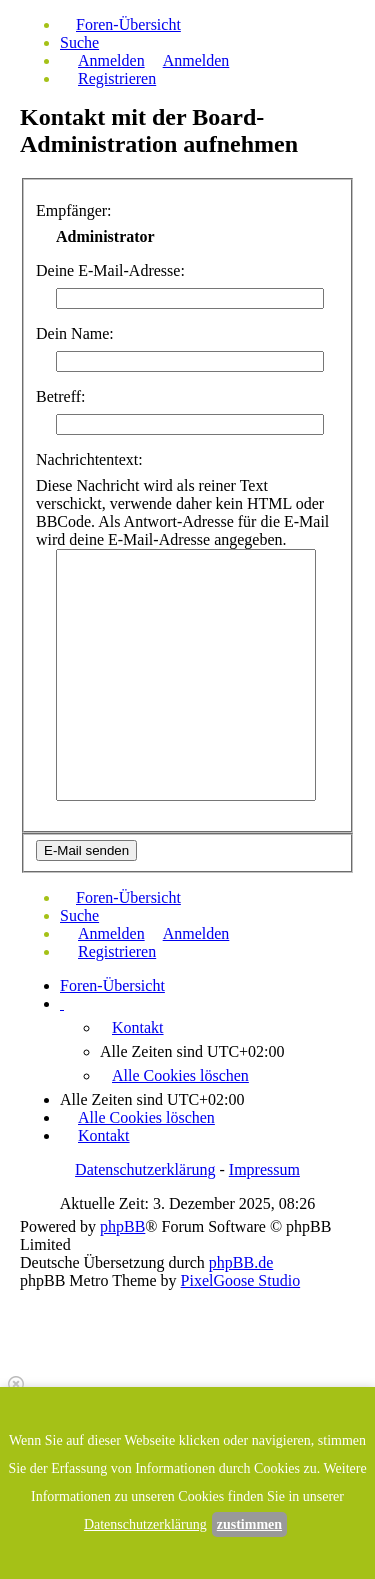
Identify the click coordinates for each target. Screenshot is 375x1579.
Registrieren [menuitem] (117, 78)
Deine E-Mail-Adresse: (110, 270)
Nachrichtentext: (89, 459)
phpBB (122, 1226)
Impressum (264, 1169)
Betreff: (60, 396)
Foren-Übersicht (112, 985)
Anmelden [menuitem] (111, 60)
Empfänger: (74, 210)
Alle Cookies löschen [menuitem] (180, 1075)
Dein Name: (75, 333)
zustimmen (249, 1524)
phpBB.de (241, 1262)
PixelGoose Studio (241, 1280)
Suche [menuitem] (79, 42)
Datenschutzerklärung (145, 1169)
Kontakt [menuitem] (138, 1027)
